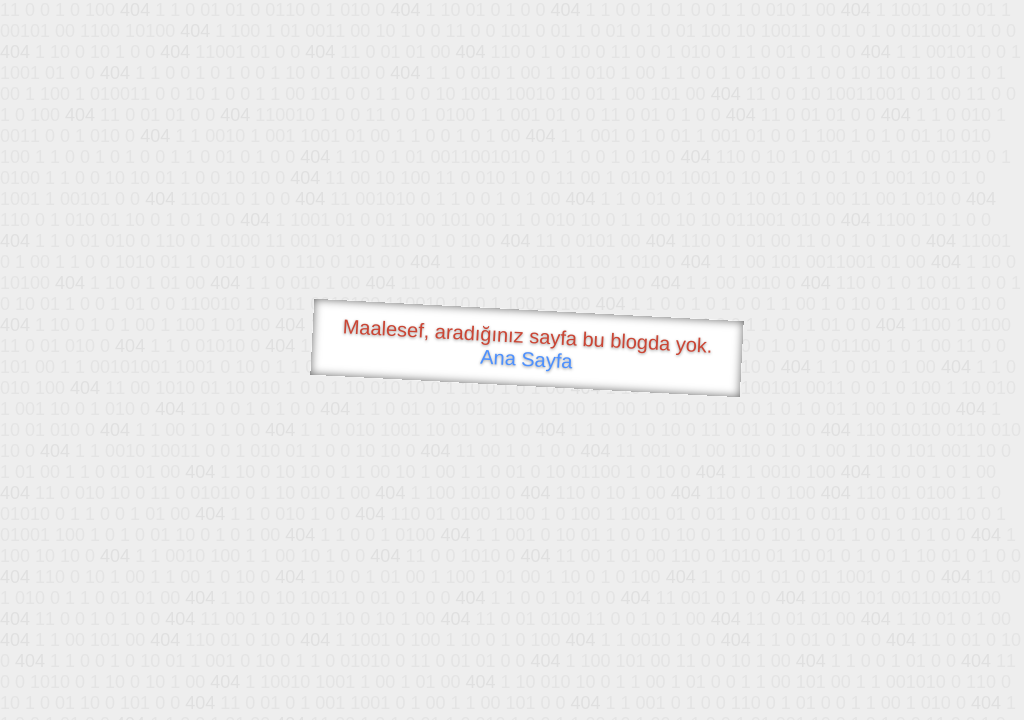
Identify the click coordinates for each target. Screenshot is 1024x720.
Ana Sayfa (526, 359)
